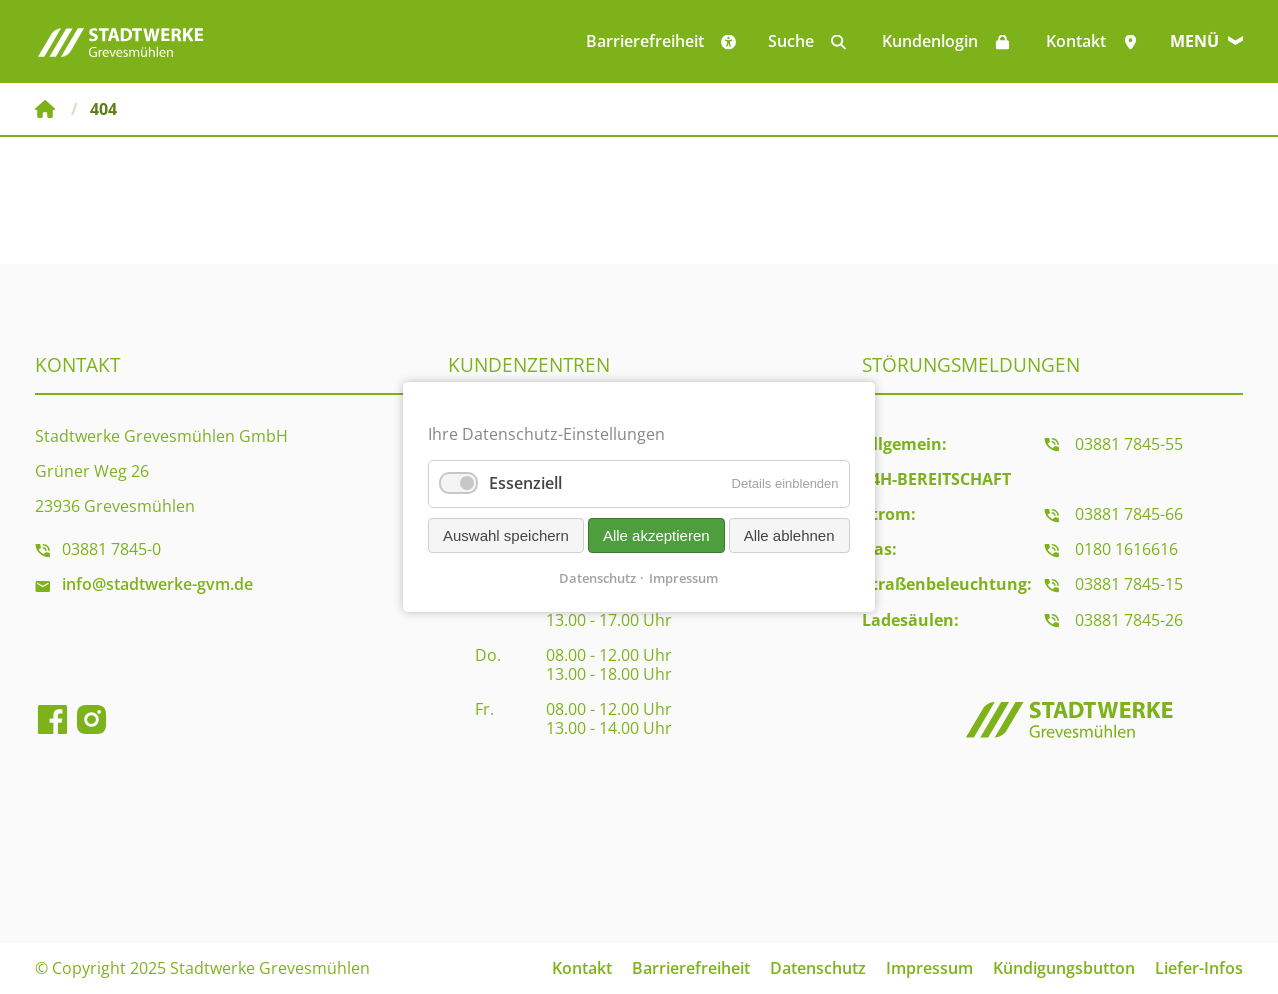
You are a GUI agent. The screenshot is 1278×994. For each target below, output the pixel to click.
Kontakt (1076, 41)
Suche (791, 41)
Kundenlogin (930, 41)
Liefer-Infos (1199, 968)
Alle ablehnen (789, 535)
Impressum (929, 968)
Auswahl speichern (506, 535)
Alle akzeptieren (656, 535)
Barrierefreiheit (691, 968)
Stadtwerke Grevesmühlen (45, 109)
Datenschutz (818, 968)
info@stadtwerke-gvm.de (157, 584)
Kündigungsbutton (1064, 968)
